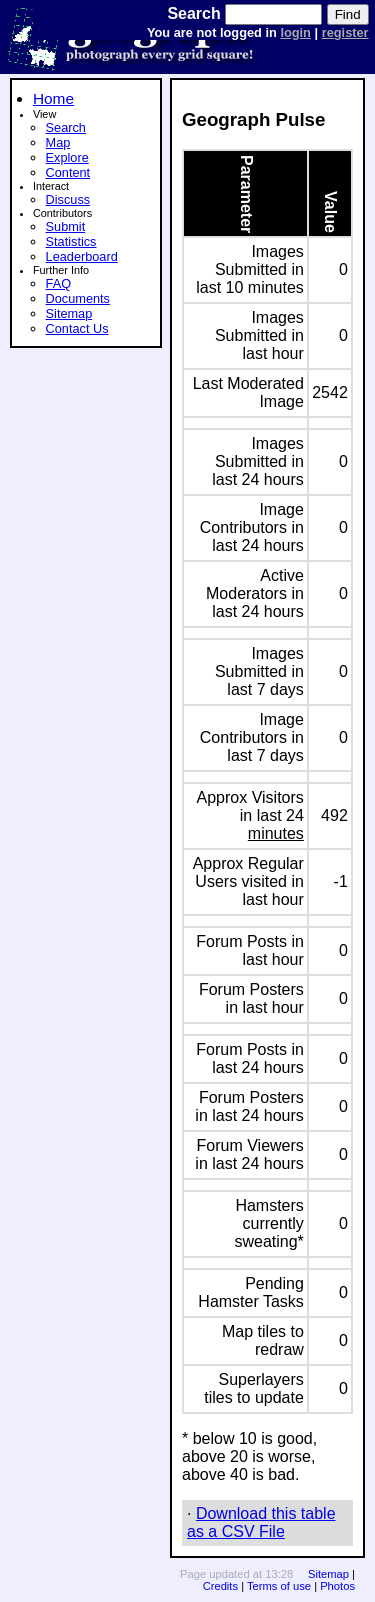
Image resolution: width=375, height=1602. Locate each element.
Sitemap (69, 313)
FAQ (58, 283)
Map (58, 142)
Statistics (71, 241)
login (295, 32)
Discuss (68, 199)
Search (66, 127)
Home (53, 98)
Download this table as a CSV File (261, 1522)
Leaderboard (82, 256)
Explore (67, 157)
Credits (220, 1586)
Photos (337, 1586)
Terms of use (279, 1586)
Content (68, 172)
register (345, 32)
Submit (66, 226)
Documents (78, 298)
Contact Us (77, 328)
